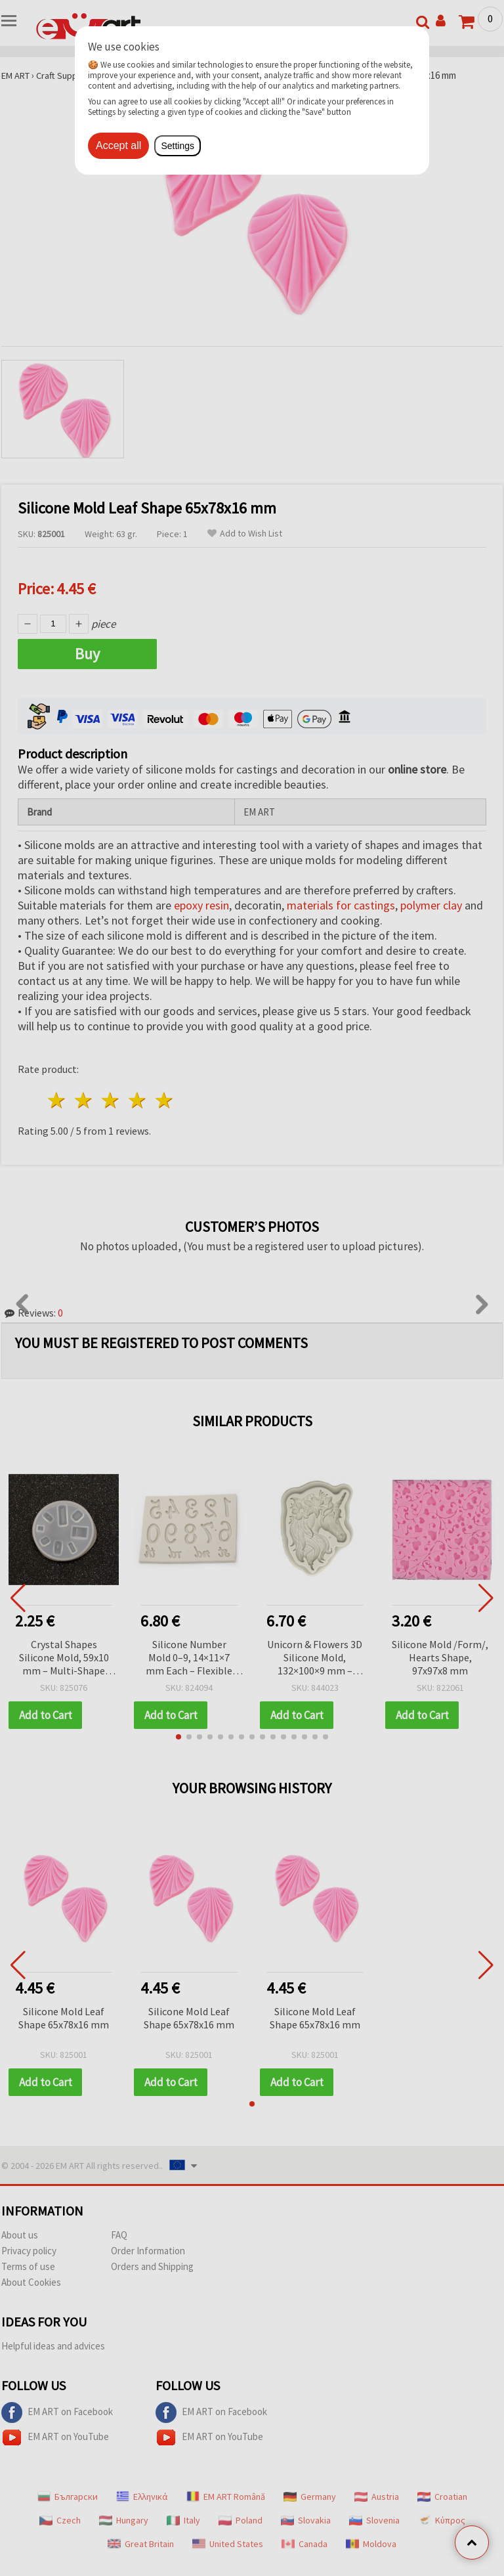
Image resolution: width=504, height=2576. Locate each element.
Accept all (118, 145)
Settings (177, 146)
